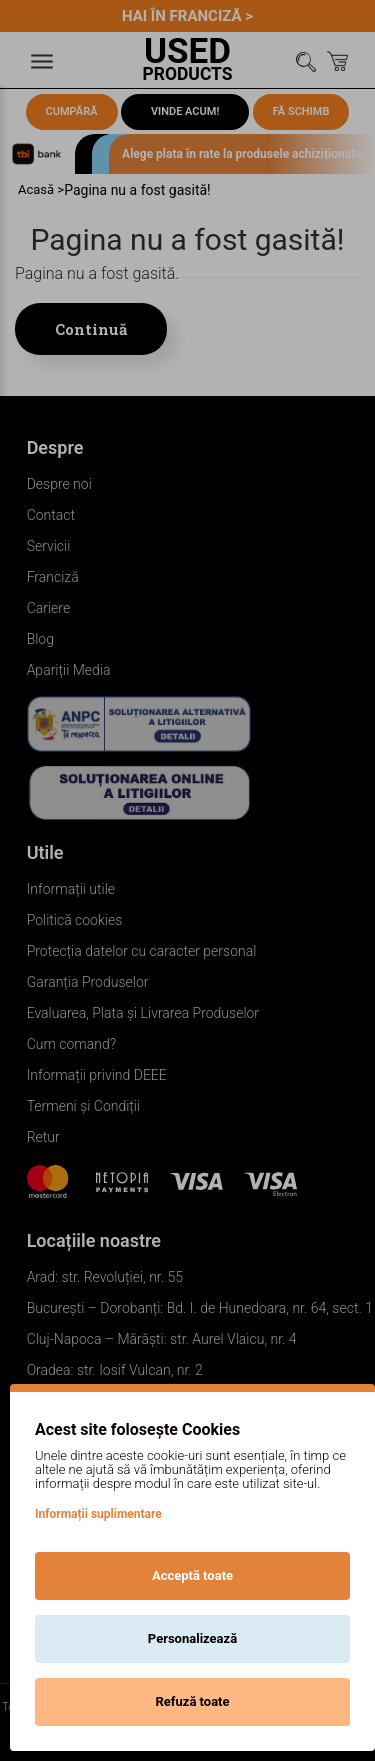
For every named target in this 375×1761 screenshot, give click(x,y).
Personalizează (192, 1638)
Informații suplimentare (98, 1514)
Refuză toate (192, 1701)
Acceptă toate (192, 1575)
